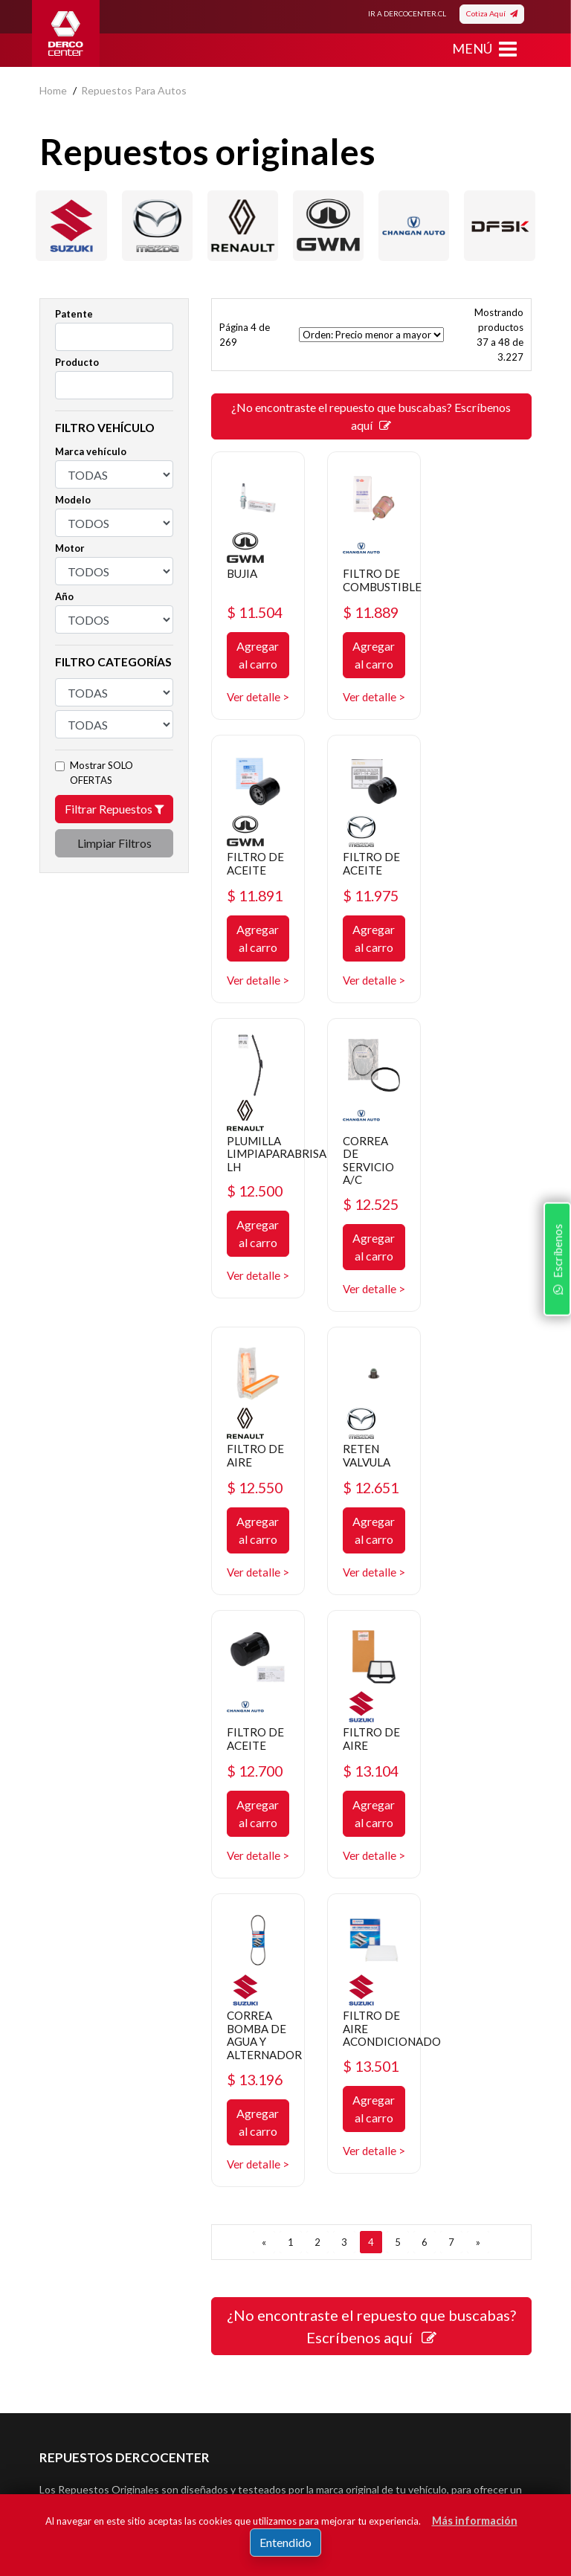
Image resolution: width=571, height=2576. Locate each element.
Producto (77, 362)
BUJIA (244, 571)
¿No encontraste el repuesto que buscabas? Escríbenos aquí (371, 416)
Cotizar (313, 2196)
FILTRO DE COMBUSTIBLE (383, 578)
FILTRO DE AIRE (256, 1197)
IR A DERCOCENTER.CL (407, 13)
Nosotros (61, 2129)
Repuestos (322, 2129)
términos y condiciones (138, 2440)
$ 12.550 (257, 1229)
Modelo (73, 500)
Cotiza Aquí (491, 13)
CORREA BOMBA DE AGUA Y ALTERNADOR (380, 1514)
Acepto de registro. (149, 2439)
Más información (474, 2520)
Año (64, 596)
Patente (74, 314)
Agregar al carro (257, 654)
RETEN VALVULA (367, 1197)
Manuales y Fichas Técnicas (103, 2218)
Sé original (320, 2218)
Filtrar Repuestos (114, 809)
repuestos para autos (134, 90)
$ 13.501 (485, 1539)
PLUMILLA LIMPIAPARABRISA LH (393, 881)
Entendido (285, 2542)
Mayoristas (322, 2241)
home (53, 90)
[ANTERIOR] (264, 1743)
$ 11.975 (257, 907)
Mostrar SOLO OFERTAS (101, 772)
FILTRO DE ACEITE (484, 578)
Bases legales (71, 2174)
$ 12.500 (371, 919)
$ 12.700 (485, 1229)
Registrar (435, 2418)
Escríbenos (555, 1380)
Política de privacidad (88, 2151)
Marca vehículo (90, 451)
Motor (70, 548)
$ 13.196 (371, 1565)
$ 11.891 (485, 611)
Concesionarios (333, 2174)
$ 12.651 (371, 1229)
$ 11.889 (371, 611)
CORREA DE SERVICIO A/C (482, 888)
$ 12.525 (485, 933)
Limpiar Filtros (114, 843)
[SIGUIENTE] (478, 1743)
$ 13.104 (257, 1527)
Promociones (327, 2151)
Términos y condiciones (94, 2196)
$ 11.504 (257, 611)
